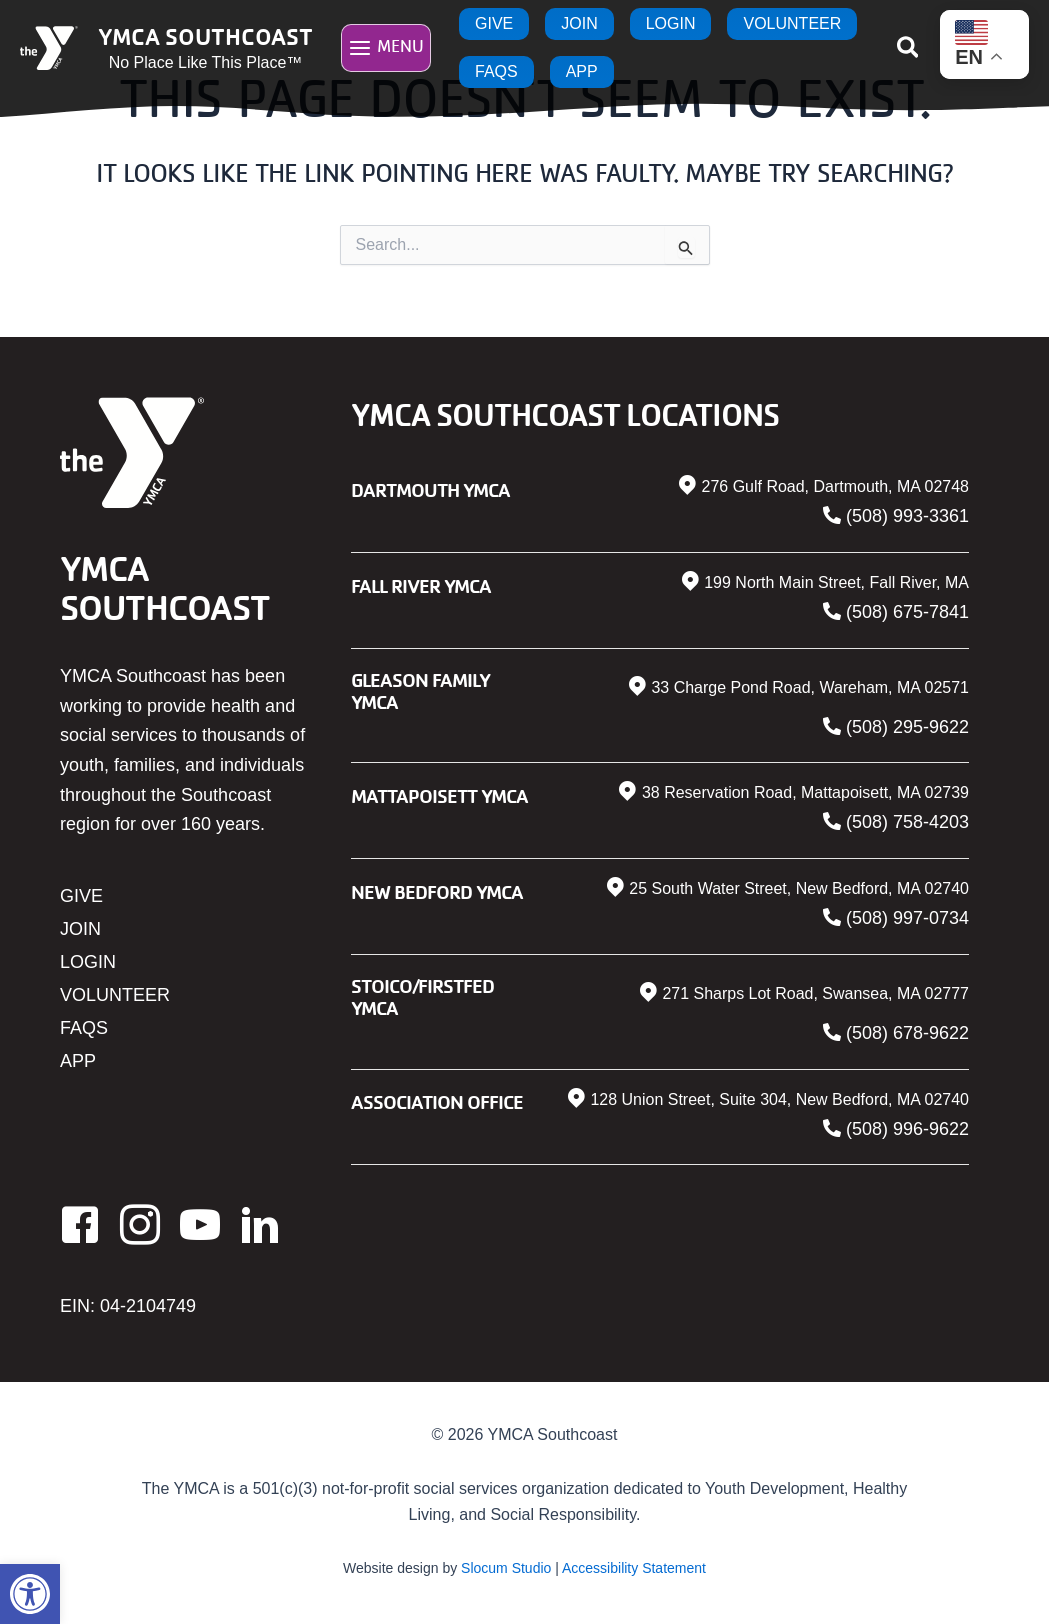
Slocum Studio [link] (506, 1568)
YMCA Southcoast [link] (205, 36)
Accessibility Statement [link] (634, 1568)
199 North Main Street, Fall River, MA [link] (836, 582)
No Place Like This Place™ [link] (206, 62)
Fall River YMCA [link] (421, 585)
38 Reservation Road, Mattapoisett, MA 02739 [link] (805, 792)
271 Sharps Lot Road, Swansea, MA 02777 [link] (815, 993)
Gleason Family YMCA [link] (420, 690)
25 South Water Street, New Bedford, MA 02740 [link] (799, 888)
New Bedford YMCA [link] (437, 891)
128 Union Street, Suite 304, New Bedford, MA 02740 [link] (779, 1099)
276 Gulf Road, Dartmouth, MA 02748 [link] (835, 486)
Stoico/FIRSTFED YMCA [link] (422, 996)
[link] (30, 1594)
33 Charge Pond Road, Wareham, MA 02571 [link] (810, 687)
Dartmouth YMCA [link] (430, 489)
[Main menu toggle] (386, 47)
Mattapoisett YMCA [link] (439, 795)
